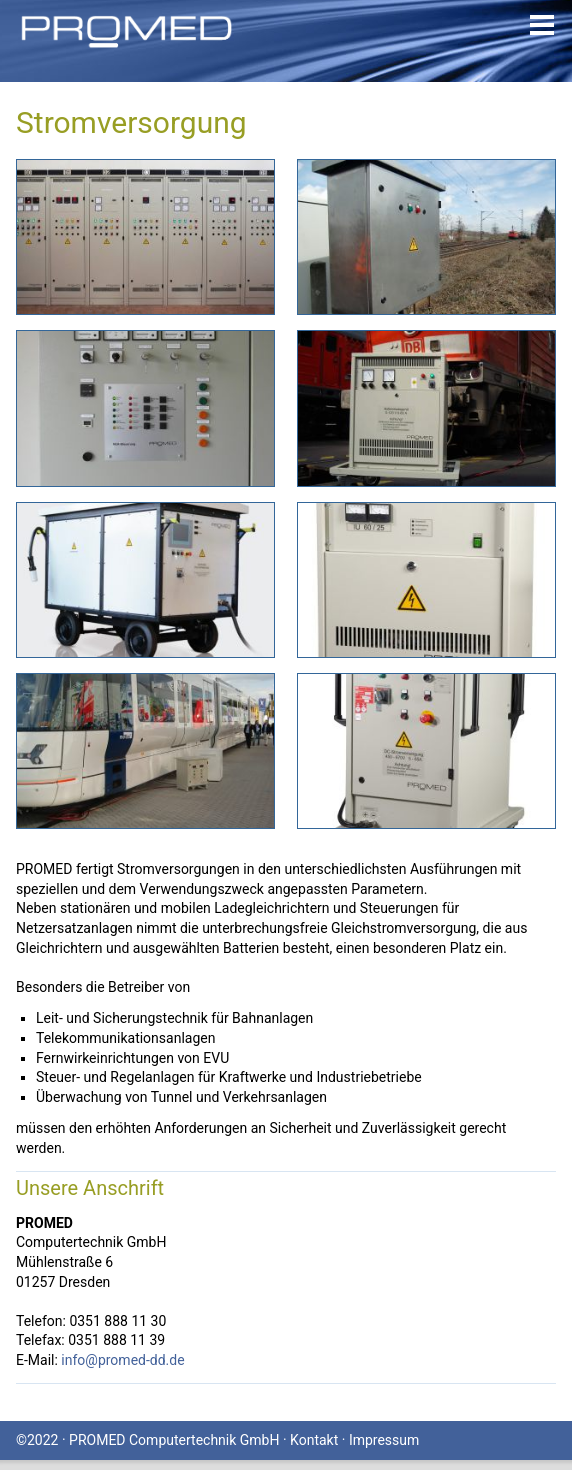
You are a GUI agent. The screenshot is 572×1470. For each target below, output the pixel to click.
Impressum (384, 1440)
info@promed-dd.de (122, 1360)
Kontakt (314, 1440)
